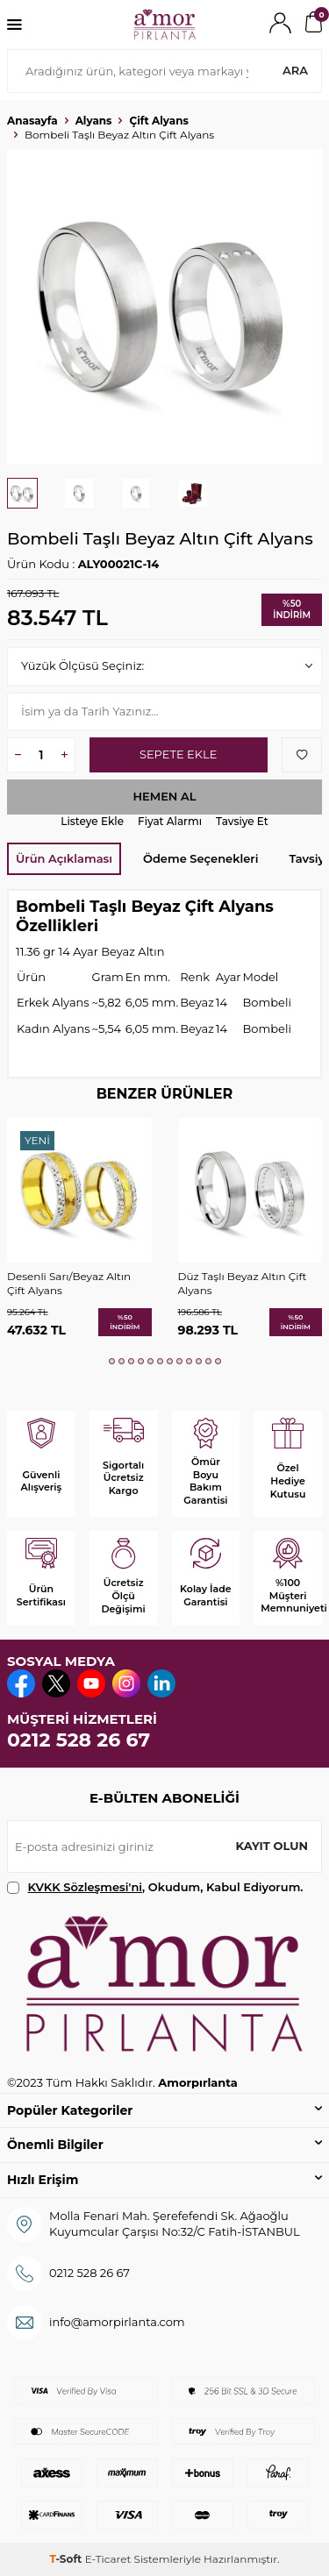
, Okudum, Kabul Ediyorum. (155, 1887)
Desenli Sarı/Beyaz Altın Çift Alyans (69, 1283)
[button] (112, 1361)
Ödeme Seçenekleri (200, 858)
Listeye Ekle (92, 821)
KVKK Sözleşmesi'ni (85, 1887)
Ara (295, 70)
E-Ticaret (108, 2558)
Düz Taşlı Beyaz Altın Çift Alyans (242, 1283)
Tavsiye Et (242, 821)
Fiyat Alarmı (170, 821)
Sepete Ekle (178, 754)
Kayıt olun (271, 1846)
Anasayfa (32, 120)
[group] (164, 306)
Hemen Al (164, 796)
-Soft (66, 2558)
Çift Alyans (158, 120)
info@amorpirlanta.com (117, 2322)
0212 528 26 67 (78, 1740)
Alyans (93, 120)
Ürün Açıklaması (64, 858)
